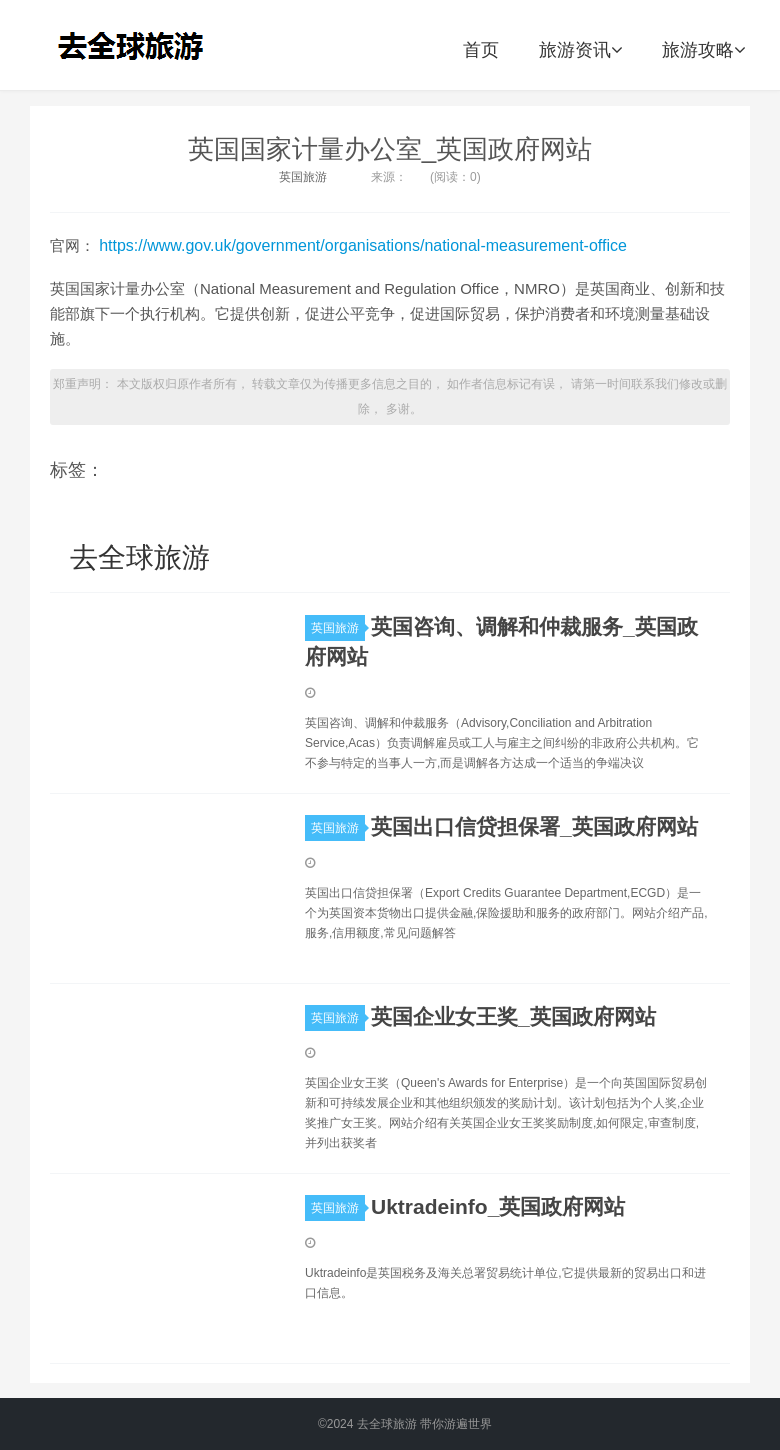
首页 (481, 50)
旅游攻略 (703, 50)
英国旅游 (303, 177)
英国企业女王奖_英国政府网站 (513, 1016)
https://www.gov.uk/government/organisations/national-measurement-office (363, 245)
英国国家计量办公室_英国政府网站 (390, 149)
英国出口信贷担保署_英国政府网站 (534, 826)
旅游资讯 (580, 50)
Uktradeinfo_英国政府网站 (498, 1206)
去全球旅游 (137, 45)
